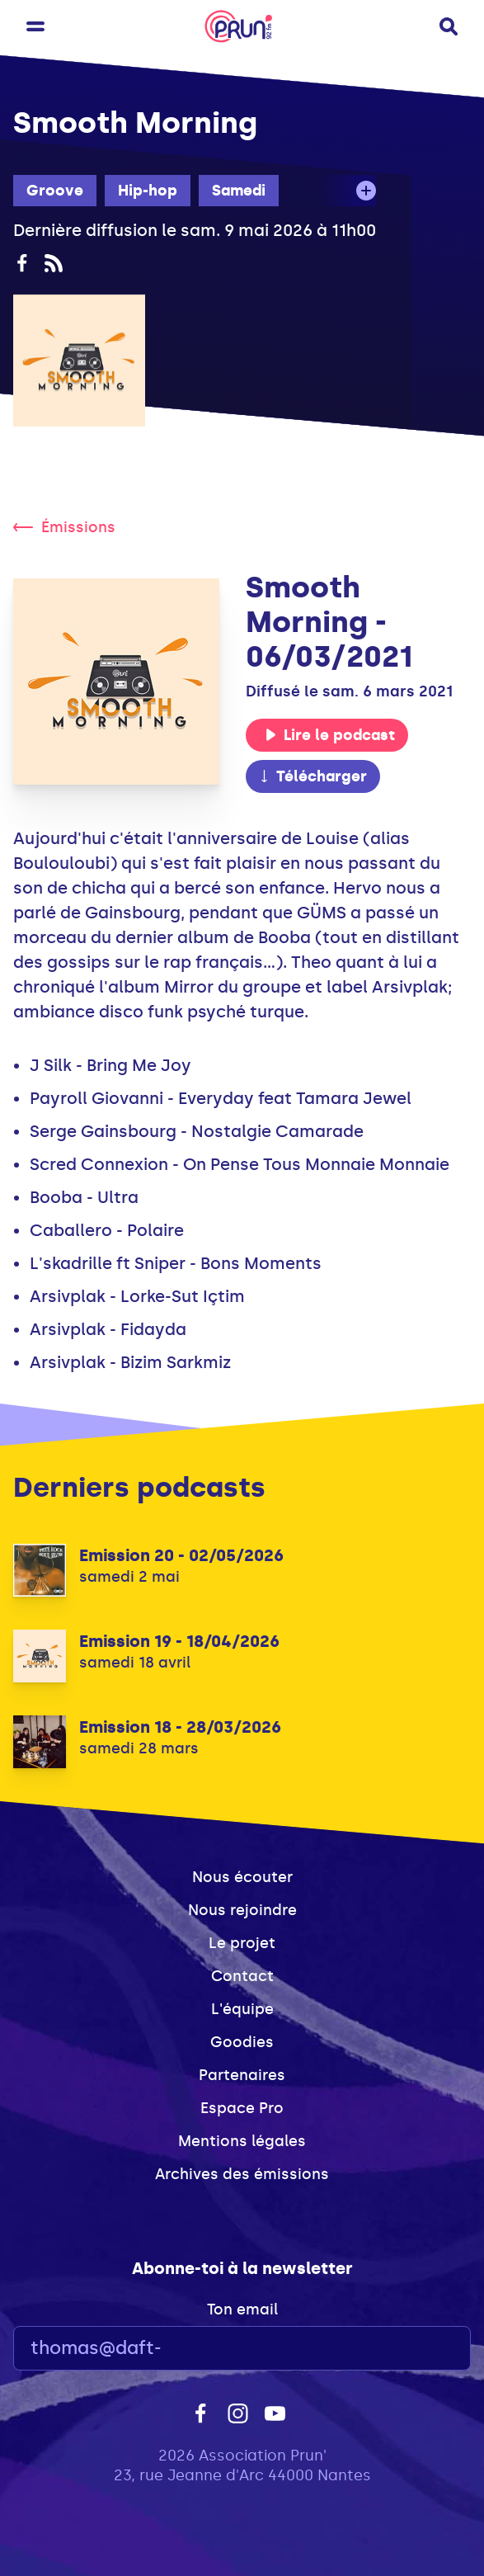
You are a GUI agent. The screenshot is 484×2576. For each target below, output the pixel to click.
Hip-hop (147, 191)
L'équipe (242, 2009)
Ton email (242, 2309)
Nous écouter (242, 1877)
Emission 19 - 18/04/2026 (179, 1641)
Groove (54, 191)
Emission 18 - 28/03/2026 (180, 1727)
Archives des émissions (242, 2174)
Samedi (238, 191)
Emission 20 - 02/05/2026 (181, 1555)
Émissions (64, 527)
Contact (242, 1976)
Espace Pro (242, 2108)
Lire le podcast (330, 735)
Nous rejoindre (242, 1910)
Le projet (242, 1943)
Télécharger (312, 776)
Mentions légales (242, 2141)
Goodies (242, 2042)
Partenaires (242, 2075)
